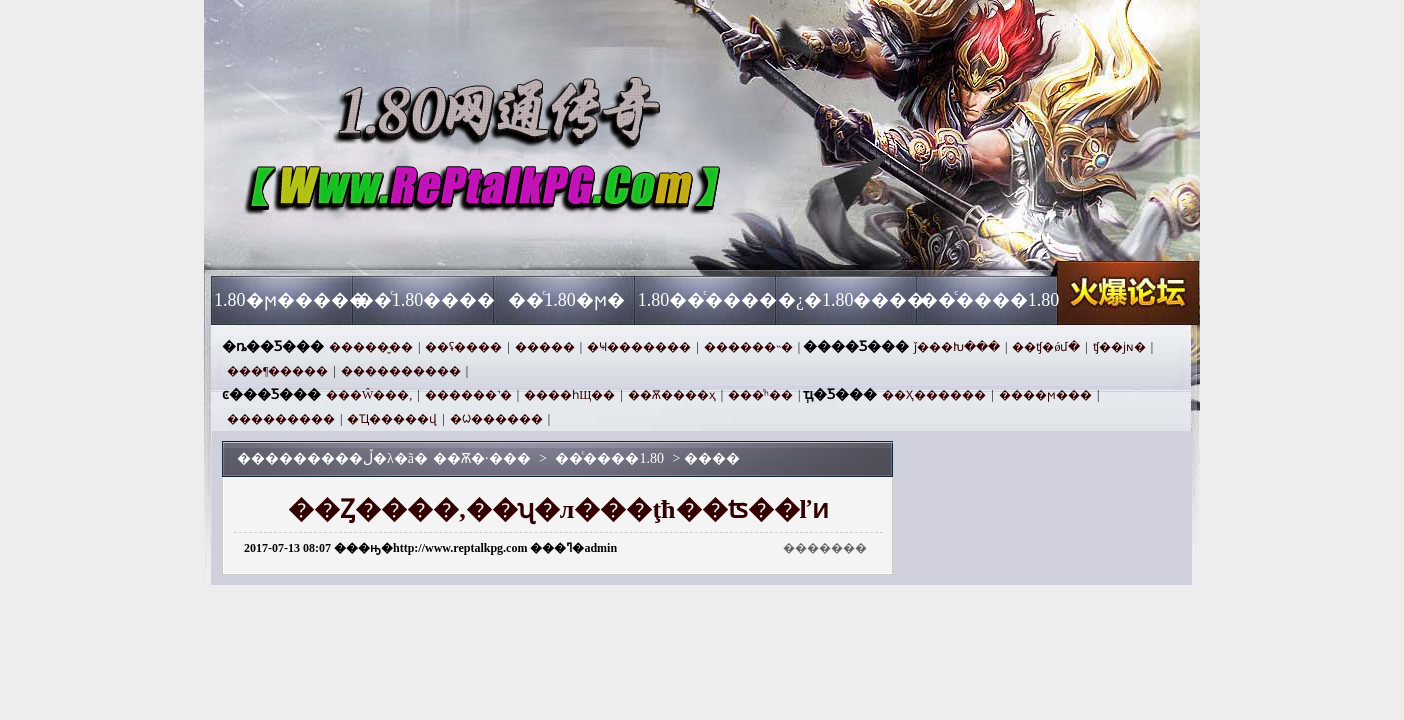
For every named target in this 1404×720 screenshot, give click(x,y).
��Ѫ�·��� (403, 240)
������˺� (468, 395)
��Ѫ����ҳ (672, 395)
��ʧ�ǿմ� (1046, 347)
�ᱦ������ (496, 419)
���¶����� (277, 371)
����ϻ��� (1045, 395)
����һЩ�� (569, 395)
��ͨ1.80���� (426, 300)
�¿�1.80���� (848, 300)
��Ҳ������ (934, 395)
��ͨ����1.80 (990, 300)
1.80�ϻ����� (284, 300)
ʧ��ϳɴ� (1119, 347)
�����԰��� (545, 347)
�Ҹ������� (639, 347)
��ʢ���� (463, 347)
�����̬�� (371, 347)
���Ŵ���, (369, 395)
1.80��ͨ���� (708, 300)
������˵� (748, 347)
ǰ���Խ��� (957, 347)
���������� (401, 371)
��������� (281, 419)
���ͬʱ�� (760, 395)
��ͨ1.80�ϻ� (566, 300)
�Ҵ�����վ (392, 419)
